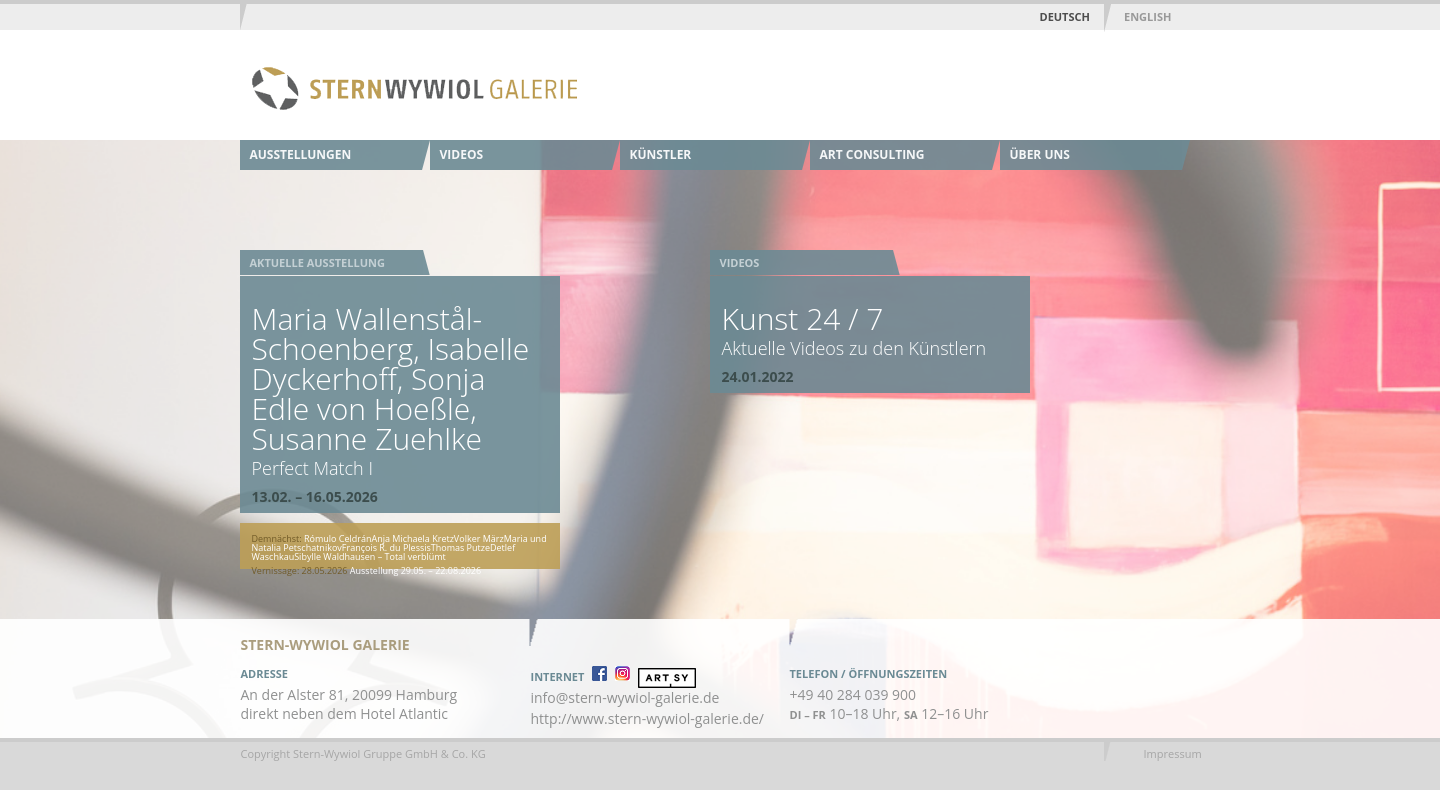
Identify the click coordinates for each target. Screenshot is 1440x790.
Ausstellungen (301, 154)
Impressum (1173, 753)
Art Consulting (872, 154)
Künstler (661, 154)
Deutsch (1065, 16)
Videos (462, 154)
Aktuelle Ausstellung (317, 262)
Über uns (1040, 154)
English (1147, 16)
